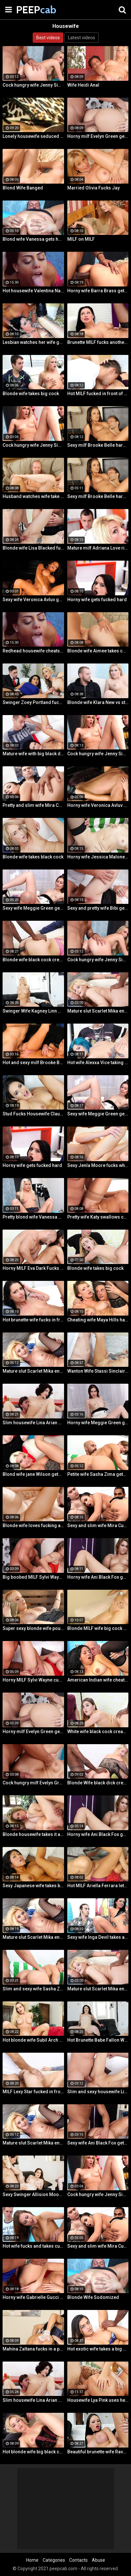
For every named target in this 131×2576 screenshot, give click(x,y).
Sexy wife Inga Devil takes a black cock (98, 1937)
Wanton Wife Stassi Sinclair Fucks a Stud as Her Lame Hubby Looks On (98, 1371)
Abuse (98, 2560)
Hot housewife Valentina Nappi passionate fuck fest (33, 290)
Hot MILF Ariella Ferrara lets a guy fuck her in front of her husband (98, 1885)
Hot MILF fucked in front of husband (98, 393)
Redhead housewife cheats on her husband (33, 650)
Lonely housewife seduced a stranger (33, 136)
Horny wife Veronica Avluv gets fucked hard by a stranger (98, 805)
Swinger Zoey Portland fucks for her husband (33, 702)
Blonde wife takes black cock (33, 856)
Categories (54, 2560)
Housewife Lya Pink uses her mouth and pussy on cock (98, 2400)
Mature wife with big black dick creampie (33, 753)
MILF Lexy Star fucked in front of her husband (33, 2091)
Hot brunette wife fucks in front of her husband (33, 1319)
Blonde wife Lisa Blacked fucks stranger (33, 548)
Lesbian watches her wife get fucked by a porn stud (33, 342)
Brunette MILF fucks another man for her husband (98, 342)
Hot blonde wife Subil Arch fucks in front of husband (33, 2040)
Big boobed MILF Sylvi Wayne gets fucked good (33, 1577)
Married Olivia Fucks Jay (93, 187)
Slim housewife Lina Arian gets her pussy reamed (33, 1422)
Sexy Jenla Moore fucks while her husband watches (98, 1165)
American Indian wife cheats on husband (98, 1680)
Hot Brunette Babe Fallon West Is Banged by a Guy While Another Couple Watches (98, 2040)
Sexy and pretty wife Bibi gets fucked (98, 908)
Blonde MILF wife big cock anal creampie (98, 1628)
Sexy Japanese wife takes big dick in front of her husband (33, 1885)
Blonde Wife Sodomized (93, 2297)
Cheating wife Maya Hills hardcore (98, 1319)
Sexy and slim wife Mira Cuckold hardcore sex (98, 1525)
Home (32, 2560)
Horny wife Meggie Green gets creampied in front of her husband (98, 1422)
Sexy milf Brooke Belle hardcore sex (98, 445)
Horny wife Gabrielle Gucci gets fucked (33, 2297)
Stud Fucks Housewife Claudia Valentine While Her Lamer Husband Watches (33, 1113)
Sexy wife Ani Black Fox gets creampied (98, 2142)
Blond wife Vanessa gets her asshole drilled (33, 239)
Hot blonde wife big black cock (33, 2451)
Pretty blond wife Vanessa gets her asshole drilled (33, 1217)
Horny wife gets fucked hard (97, 599)
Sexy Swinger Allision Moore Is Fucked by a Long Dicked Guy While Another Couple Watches (33, 2194)
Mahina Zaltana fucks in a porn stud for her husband (33, 2348)
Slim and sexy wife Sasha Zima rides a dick (33, 1988)
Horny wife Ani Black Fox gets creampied (98, 1577)
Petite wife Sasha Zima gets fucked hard (98, 1474)
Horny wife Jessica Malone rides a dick (98, 856)
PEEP (32, 9)
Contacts (78, 2560)
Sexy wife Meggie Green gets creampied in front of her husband (33, 908)
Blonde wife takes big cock (31, 393)
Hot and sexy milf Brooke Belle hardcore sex (33, 1062)
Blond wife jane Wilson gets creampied (33, 1474)
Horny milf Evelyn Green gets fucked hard (98, 136)
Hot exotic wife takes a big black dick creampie (98, 2348)
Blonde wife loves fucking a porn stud (33, 1525)
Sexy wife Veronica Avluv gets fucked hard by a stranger (33, 599)
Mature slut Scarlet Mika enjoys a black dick (98, 1011)
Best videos (48, 37)
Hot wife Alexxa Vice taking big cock (98, 1062)
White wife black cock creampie (98, 1731)
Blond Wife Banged (23, 187)
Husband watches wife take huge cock (33, 496)
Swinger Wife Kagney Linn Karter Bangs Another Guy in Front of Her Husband (33, 1011)
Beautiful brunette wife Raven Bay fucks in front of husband (98, 2451)
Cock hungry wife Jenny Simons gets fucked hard (33, 85)
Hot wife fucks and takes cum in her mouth (33, 2246)
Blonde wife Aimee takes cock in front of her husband (98, 650)
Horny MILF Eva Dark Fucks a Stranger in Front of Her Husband (33, 1268)
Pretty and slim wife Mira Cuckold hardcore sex (33, 805)
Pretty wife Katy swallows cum (98, 1217)
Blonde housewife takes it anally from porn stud (33, 1834)
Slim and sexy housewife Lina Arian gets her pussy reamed (98, 2091)
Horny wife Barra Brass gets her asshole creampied (98, 290)
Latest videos (81, 37)
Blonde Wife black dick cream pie (98, 1782)
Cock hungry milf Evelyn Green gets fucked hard (33, 1782)
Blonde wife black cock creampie (33, 959)
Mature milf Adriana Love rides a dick (98, 548)
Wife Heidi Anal (83, 85)
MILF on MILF (81, 239)
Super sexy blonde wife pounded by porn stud (33, 1628)
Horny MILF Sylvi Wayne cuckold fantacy (33, 1680)
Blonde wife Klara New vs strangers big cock (98, 702)
